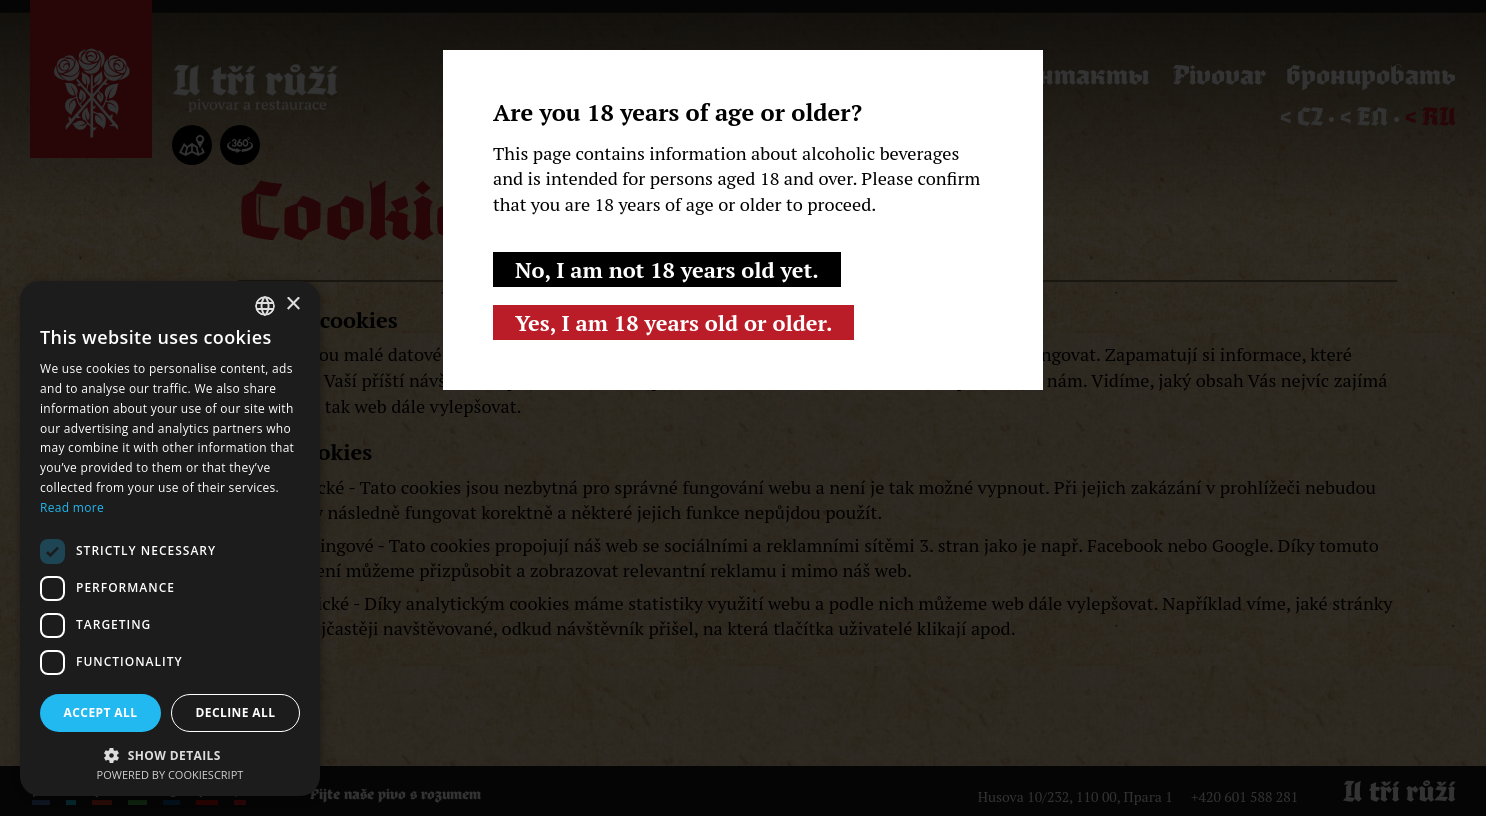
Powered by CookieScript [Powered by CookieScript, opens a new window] (170, 774)
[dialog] (170, 538)
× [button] (292, 304)
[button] (170, 753)
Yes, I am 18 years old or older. (674, 322)
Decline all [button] (236, 712)
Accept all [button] (101, 712)
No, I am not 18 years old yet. (667, 269)
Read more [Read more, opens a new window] (72, 507)
